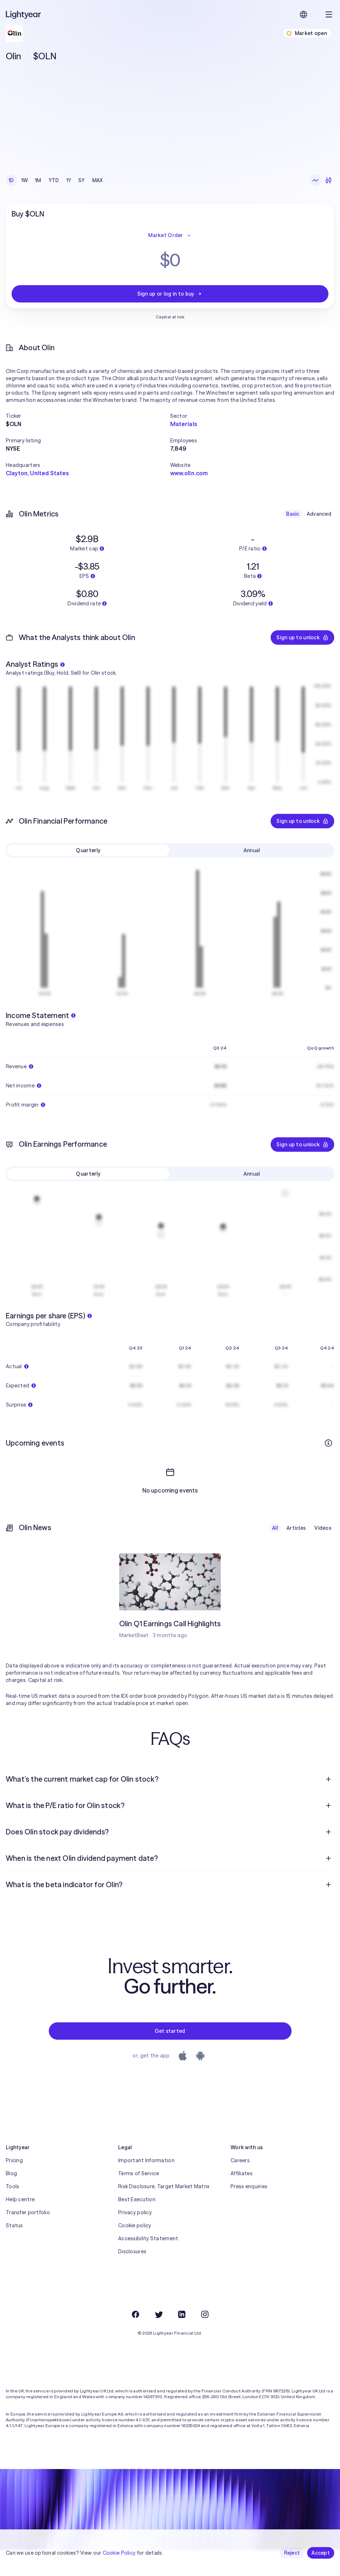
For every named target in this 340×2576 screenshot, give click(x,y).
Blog (11, 2199)
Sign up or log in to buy (170, 294)
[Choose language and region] (303, 14)
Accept (320, 2553)
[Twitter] (158, 2340)
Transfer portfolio (28, 2238)
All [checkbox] (275, 1554)
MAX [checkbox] (97, 180)
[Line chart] (315, 180)
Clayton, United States (37, 473)
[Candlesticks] (328, 180)
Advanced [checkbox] (319, 514)
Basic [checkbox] (292, 514)
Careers (240, 2186)
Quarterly (88, 850)
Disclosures (132, 2277)
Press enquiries (249, 2212)
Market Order (169, 235)
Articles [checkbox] (296, 1554)
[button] (88, 416)
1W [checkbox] (24, 180)
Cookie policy (134, 2251)
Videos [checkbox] (322, 1554)
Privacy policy (135, 2238)
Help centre (20, 2225)
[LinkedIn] (182, 2340)
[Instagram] (205, 2340)
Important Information (146, 2186)
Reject (292, 2553)
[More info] (328, 1443)
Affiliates (242, 2199)
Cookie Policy (119, 2553)
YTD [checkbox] (53, 180)
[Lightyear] (24, 14)
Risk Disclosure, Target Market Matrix (163, 2212)
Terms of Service (138, 2199)
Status (14, 2251)
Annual (252, 850)
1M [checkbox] (38, 180)
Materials (183, 424)
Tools (12, 2212)
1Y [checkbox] (69, 180)
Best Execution (136, 2225)
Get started (170, 2057)
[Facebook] (135, 2340)
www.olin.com (189, 473)
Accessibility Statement (148, 2264)
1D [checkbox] (11, 180)
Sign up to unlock (302, 637)
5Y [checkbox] (81, 180)
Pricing (14, 2186)
